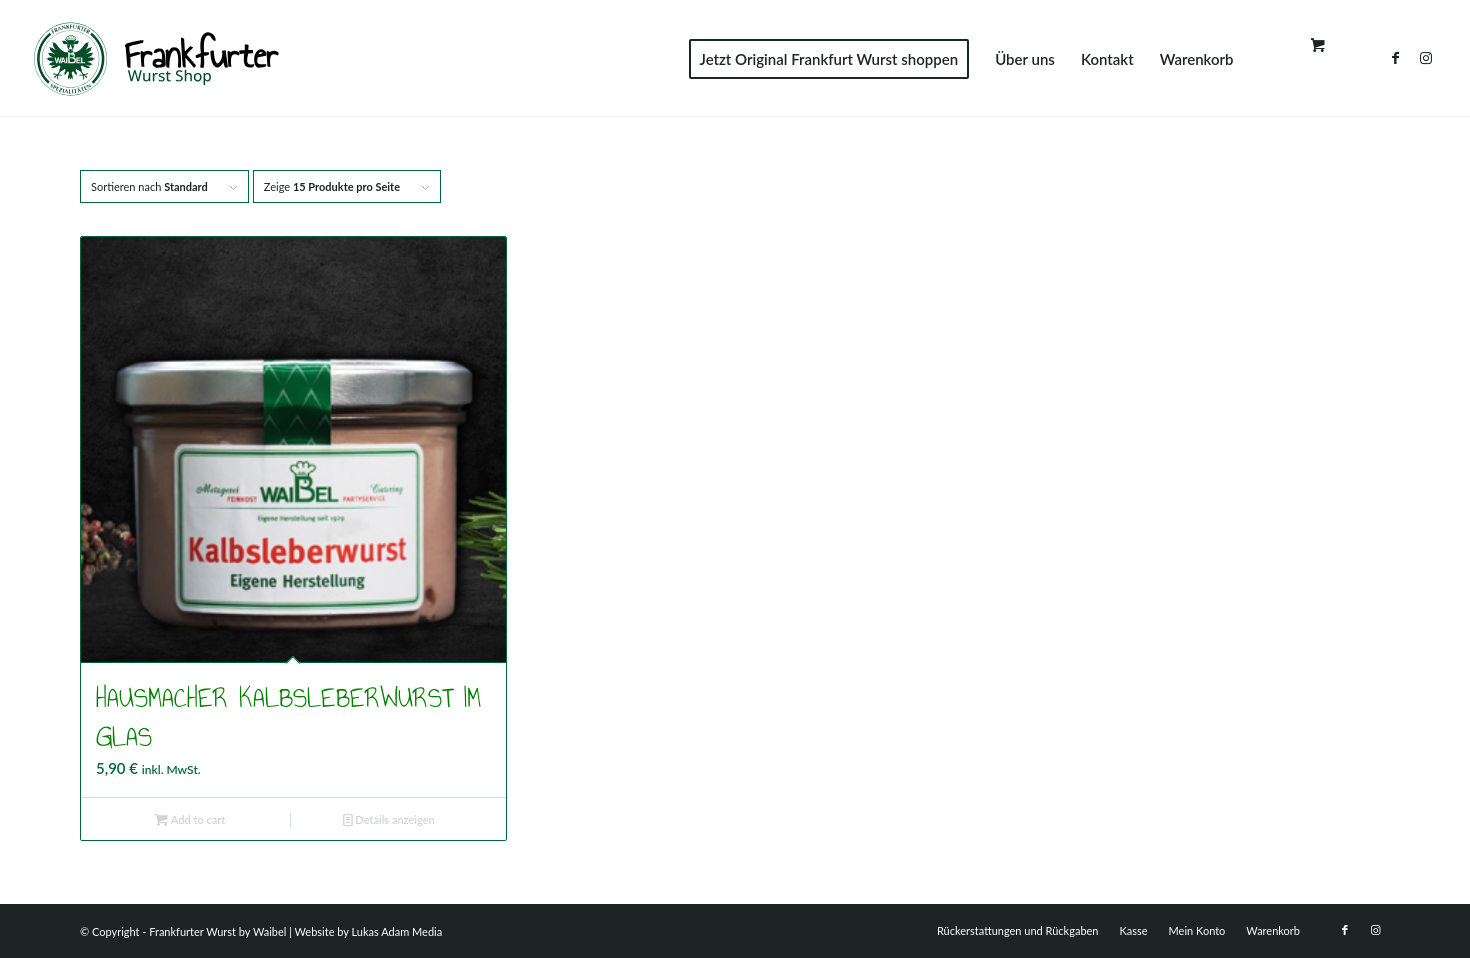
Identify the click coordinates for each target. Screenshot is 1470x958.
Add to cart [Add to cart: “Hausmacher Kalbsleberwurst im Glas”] (190, 819)
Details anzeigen (389, 819)
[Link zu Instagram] (1426, 58)
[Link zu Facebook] (1396, 58)
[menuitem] (829, 59)
